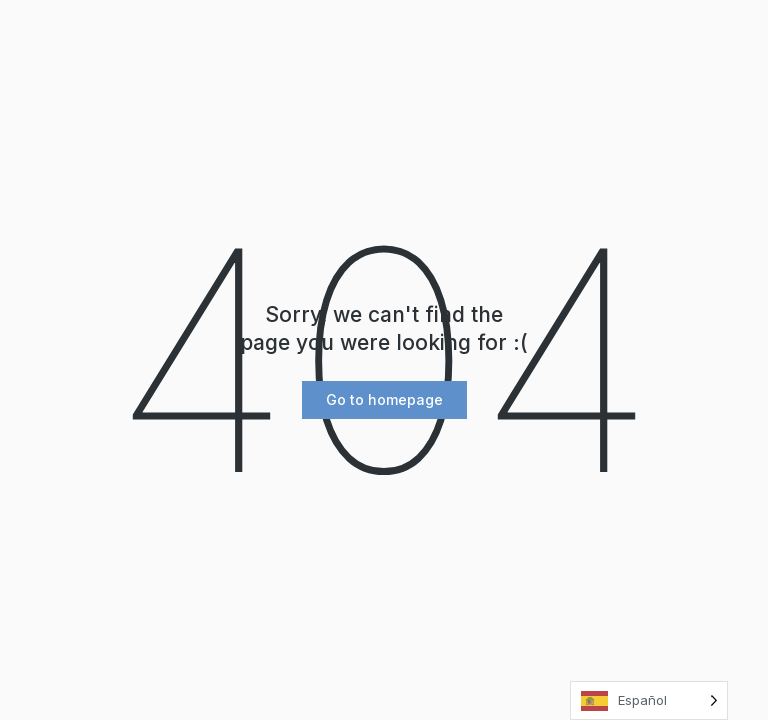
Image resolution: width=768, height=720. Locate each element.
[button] (384, 400)
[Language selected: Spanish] (649, 700)
